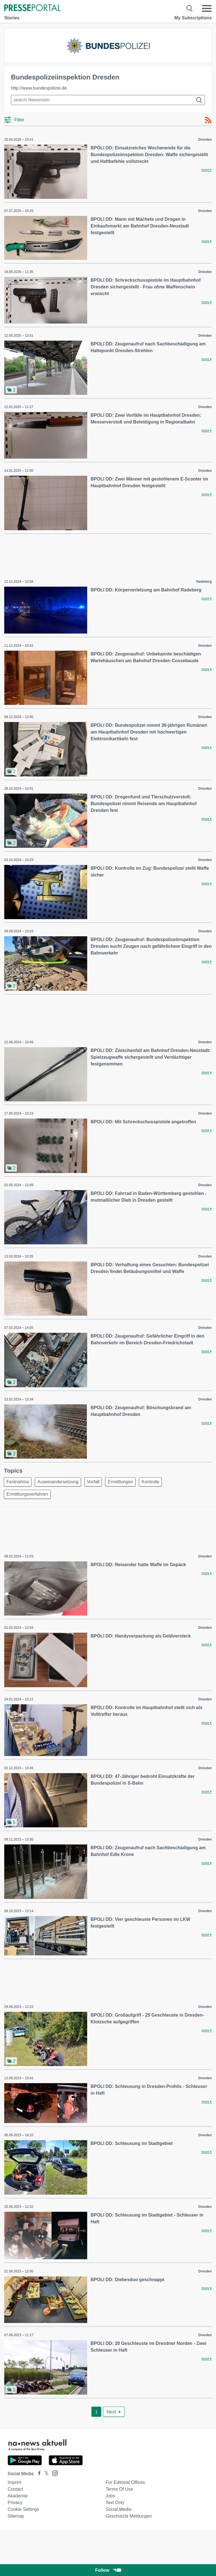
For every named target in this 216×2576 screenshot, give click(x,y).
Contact (15, 2489)
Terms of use (119, 2489)
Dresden (205, 140)
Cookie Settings (23, 2509)
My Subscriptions (193, 17)
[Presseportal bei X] (45, 2473)
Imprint (14, 2482)
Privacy (15, 2502)
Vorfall (93, 1481)
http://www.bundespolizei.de (39, 88)
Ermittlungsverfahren (27, 1494)
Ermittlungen (120, 1481)
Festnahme (17, 1481)
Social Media (118, 2509)
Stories (11, 17)
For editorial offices (125, 2482)
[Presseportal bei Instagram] (53, 2472)
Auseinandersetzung (57, 1481)
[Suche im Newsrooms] (108, 100)
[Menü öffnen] (207, 8)
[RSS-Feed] (208, 120)
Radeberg (204, 582)
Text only (114, 2502)
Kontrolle (150, 1481)
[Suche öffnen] (189, 8)
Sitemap (16, 2516)
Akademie (18, 2495)
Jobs (110, 2495)
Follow (108, 2570)
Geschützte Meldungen (128, 2516)
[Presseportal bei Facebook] (38, 2473)
